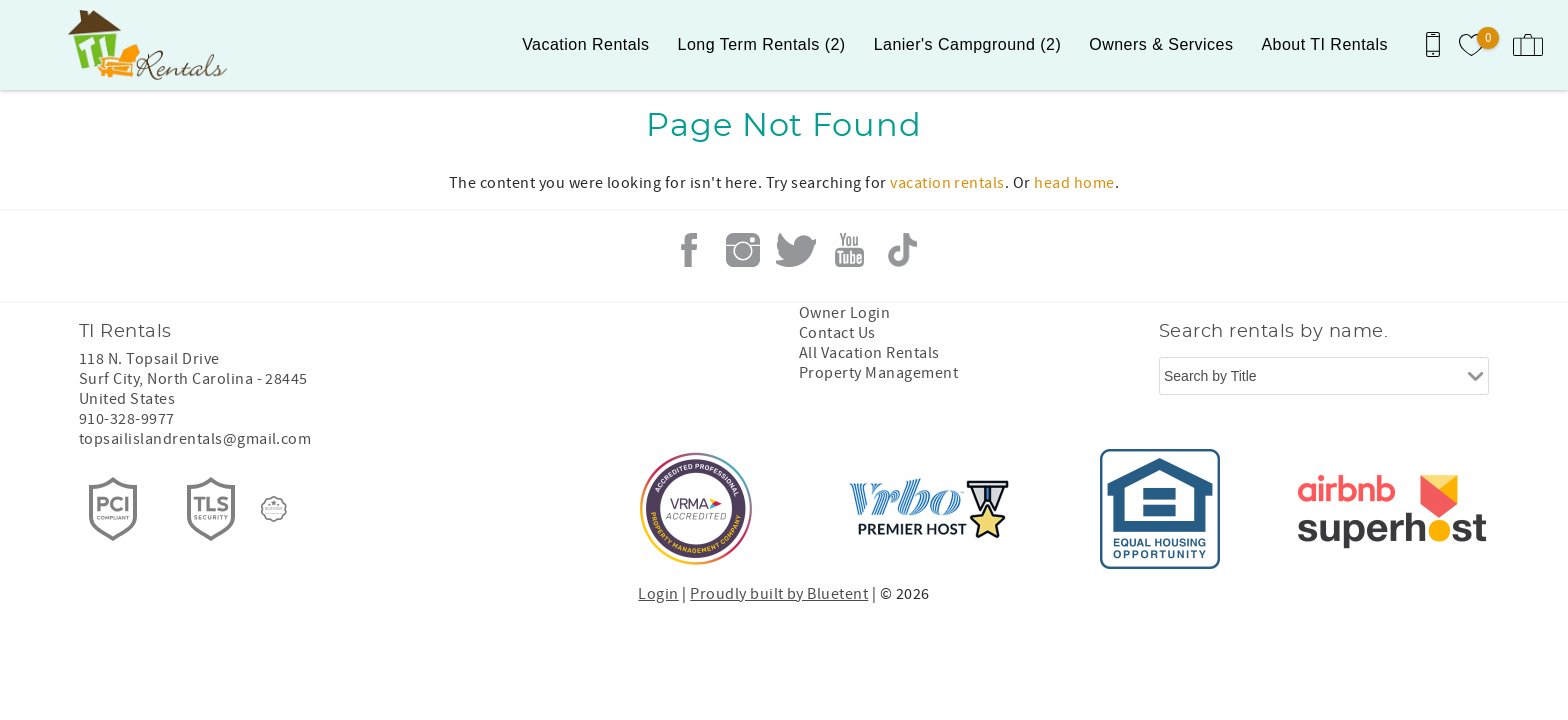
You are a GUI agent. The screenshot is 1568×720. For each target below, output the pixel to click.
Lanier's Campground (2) (968, 44)
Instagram (743, 250)
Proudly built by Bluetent (779, 594)
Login (658, 594)
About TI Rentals (1324, 44)
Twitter (796, 250)
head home (1074, 183)
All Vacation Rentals (869, 353)
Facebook (689, 250)
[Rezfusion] (274, 509)
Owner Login (844, 313)
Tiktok (903, 250)
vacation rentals (947, 183)
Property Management (878, 373)
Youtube (849, 250)
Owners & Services (1161, 44)
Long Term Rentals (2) (762, 44)
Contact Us (837, 333)
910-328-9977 (127, 419)
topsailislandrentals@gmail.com (195, 439)
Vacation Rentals (585, 44)
